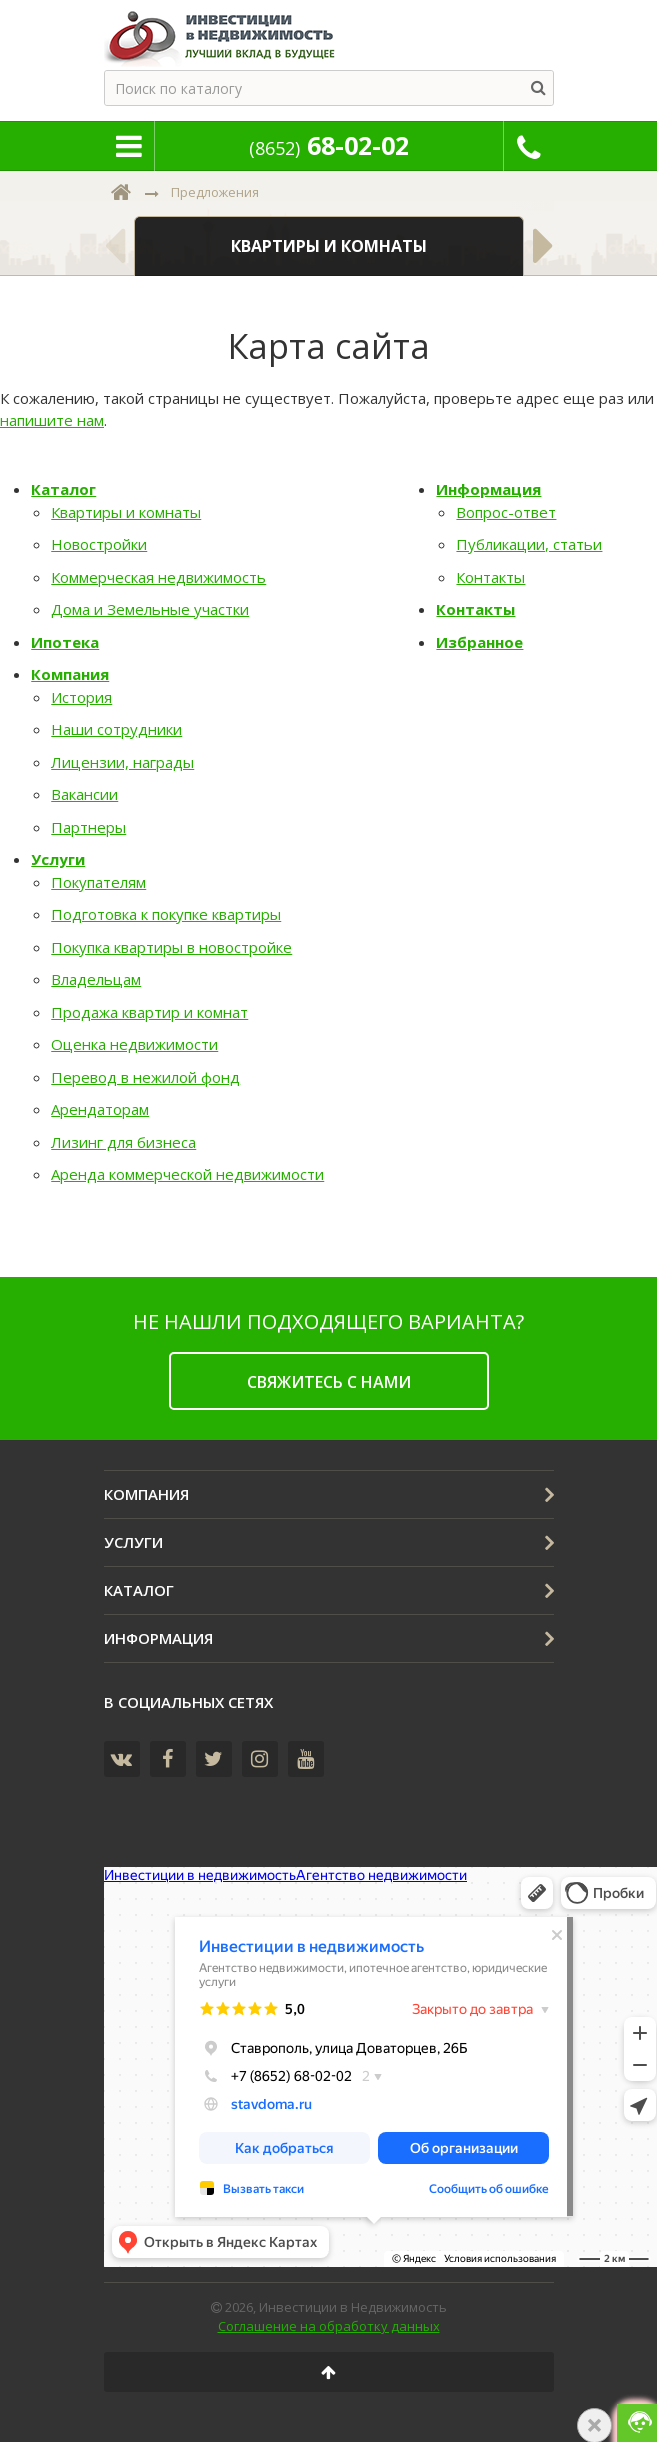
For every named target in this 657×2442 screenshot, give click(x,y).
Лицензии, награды (122, 762)
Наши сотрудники (116, 729)
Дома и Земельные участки (150, 609)
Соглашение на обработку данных (329, 2326)
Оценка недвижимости (134, 1044)
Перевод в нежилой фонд (145, 1077)
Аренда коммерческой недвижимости (187, 1174)
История (81, 697)
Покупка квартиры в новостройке (171, 947)
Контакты (490, 577)
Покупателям (98, 882)
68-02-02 (329, 145)
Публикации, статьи (529, 544)
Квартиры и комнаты (126, 512)
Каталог (63, 489)
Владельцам (96, 979)
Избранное (479, 642)
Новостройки (99, 544)
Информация (488, 489)
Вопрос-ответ (506, 512)
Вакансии (84, 794)
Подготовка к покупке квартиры (166, 914)
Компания (70, 674)
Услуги (58, 859)
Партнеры (88, 827)
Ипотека (65, 642)
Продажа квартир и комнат (149, 1012)
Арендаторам (100, 1109)
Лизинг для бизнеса (123, 1142)
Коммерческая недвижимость (158, 577)
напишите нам (52, 420)
